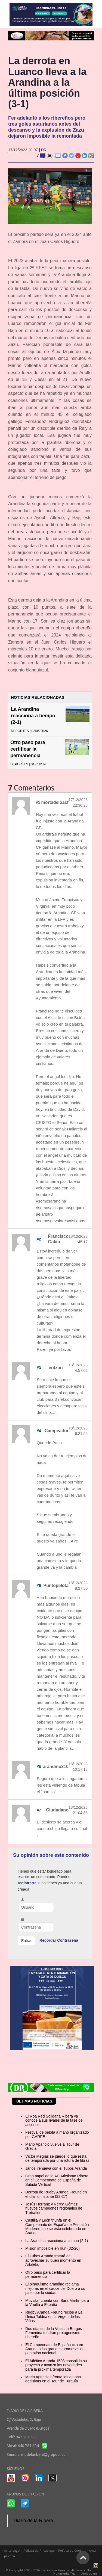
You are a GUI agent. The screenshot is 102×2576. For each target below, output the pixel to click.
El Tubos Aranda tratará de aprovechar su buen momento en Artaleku (53, 2260)
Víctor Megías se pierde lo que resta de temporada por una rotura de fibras (57, 2158)
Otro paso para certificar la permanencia (27, 749)
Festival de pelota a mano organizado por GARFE (57, 2134)
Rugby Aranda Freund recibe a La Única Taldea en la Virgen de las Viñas (53, 2316)
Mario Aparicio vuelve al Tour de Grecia (52, 2146)
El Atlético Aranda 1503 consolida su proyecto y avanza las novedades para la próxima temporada (56, 2365)
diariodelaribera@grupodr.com (43, 2454)
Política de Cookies (72, 2550)
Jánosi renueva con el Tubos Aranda (56, 2168)
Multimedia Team (66, 2573)
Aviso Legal (12, 2550)
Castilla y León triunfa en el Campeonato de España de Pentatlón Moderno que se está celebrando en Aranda (57, 2226)
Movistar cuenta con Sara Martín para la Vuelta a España (57, 2302)
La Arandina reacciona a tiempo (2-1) (33, 715)
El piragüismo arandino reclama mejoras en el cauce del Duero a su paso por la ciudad (55, 2288)
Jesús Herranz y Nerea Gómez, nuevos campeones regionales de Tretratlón (53, 2208)
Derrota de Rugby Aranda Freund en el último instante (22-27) (56, 2194)
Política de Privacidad (39, 2550)
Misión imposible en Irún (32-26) (52, 2248)
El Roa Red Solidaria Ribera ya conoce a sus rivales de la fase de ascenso (54, 2120)
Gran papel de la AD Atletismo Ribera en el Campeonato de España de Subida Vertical (56, 2180)
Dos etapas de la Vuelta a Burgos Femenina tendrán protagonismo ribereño (53, 2332)
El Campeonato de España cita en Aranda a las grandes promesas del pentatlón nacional (55, 2349)
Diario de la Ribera (33, 2520)
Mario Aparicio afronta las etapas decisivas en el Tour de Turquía (53, 2379)
